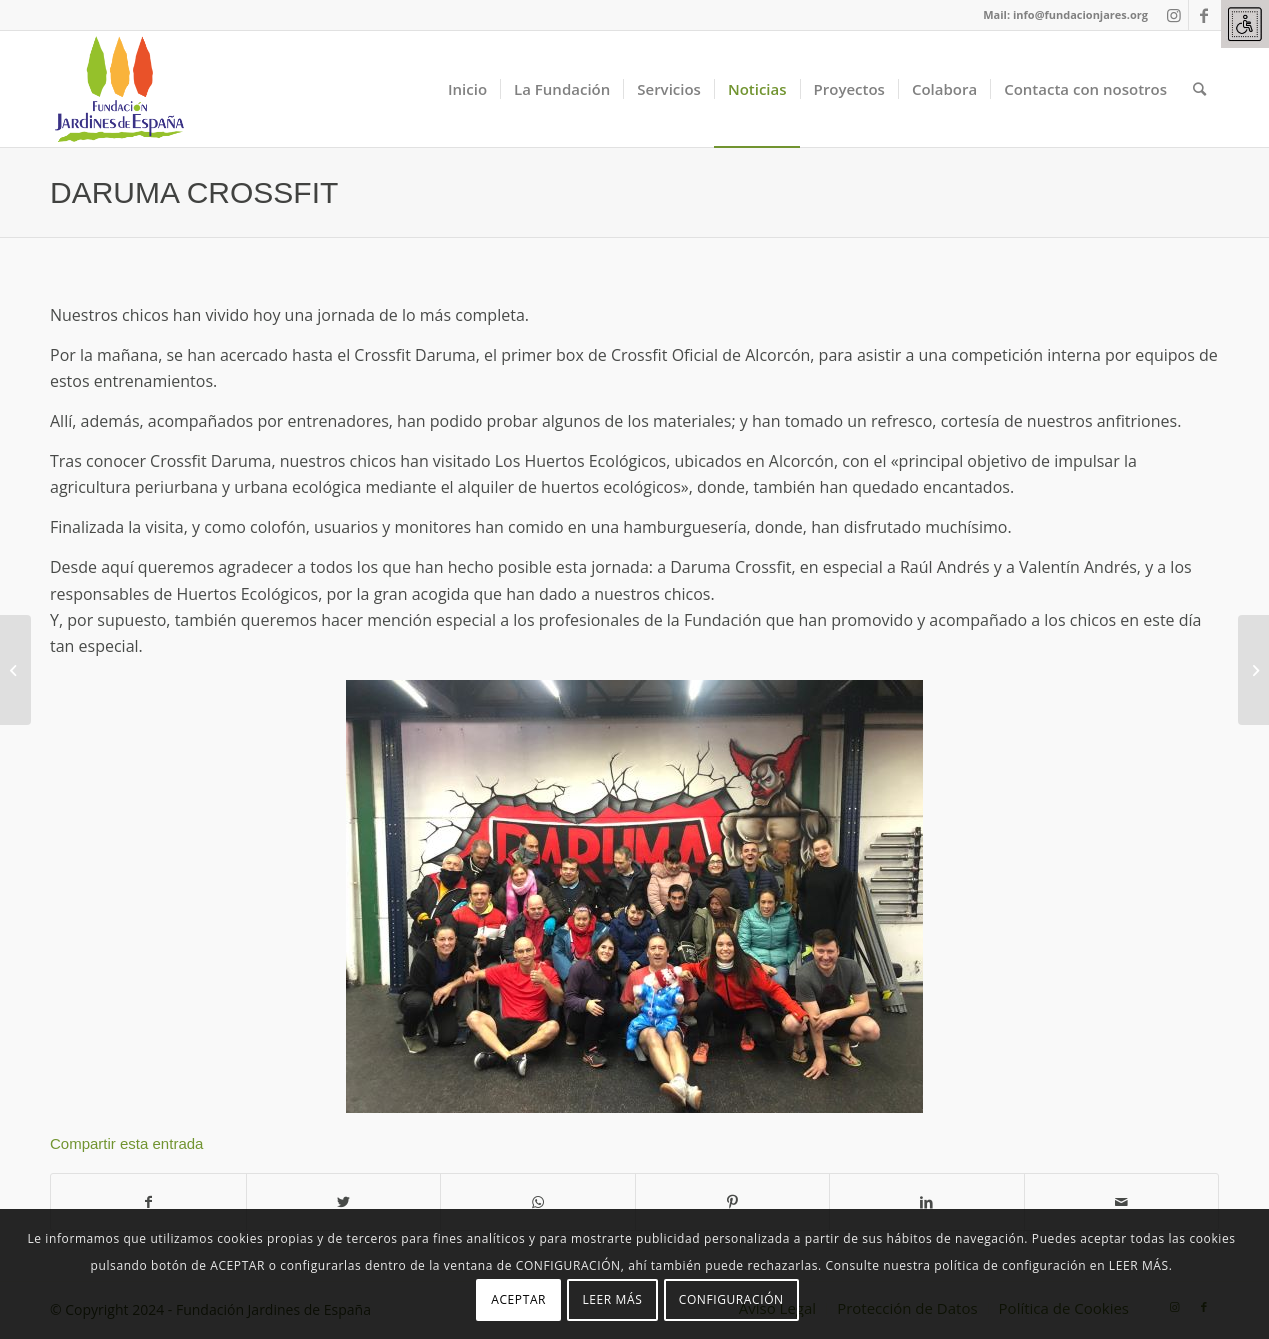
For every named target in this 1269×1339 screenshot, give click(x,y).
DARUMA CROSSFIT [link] (194, 192)
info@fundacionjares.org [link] (1080, 14)
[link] (1245, 24)
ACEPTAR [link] (518, 1299)
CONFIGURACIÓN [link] (731, 1299)
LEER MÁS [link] (612, 1299)
